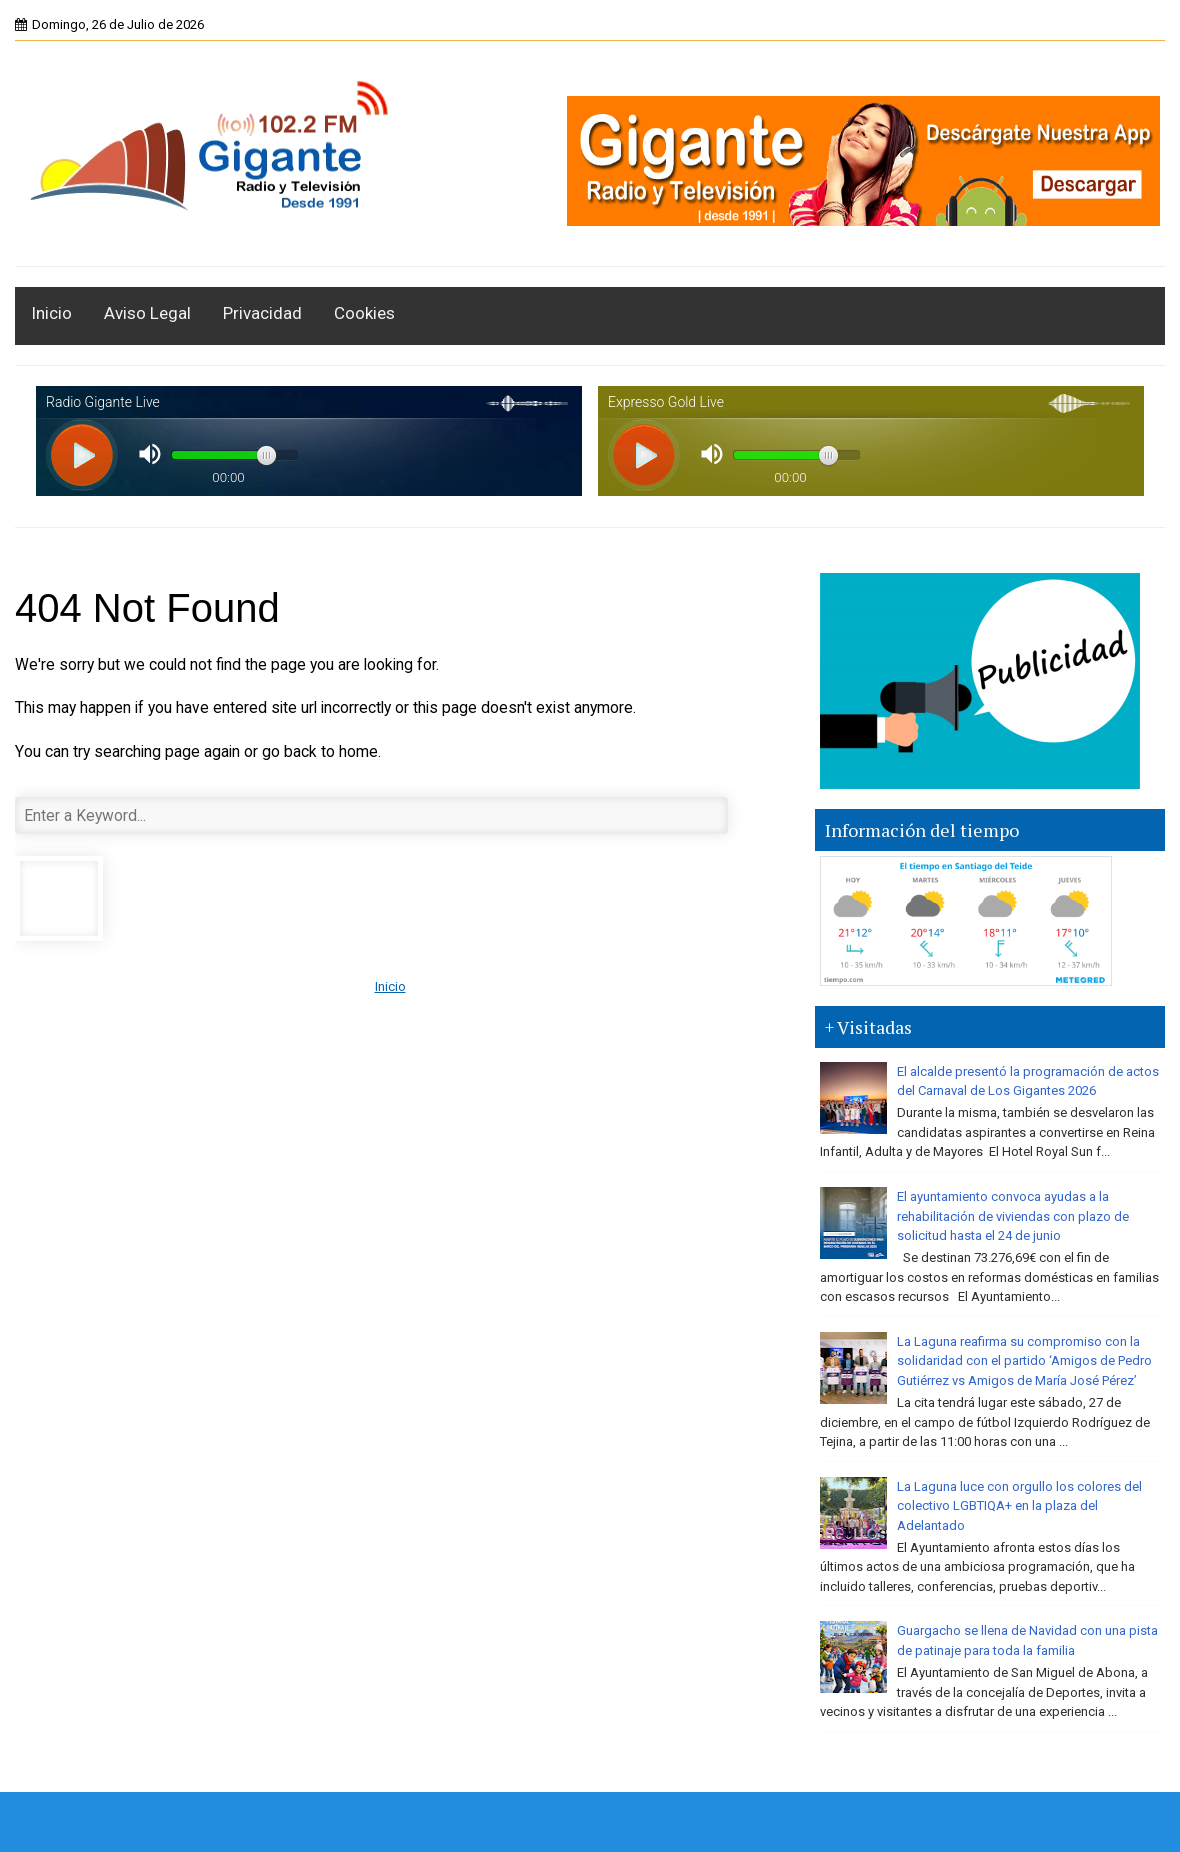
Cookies (364, 313)
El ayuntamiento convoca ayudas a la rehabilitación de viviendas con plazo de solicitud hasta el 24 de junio (1013, 1216)
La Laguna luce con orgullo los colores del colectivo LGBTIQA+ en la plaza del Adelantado (1019, 1506)
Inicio (51, 313)
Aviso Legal (147, 313)
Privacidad (262, 313)
